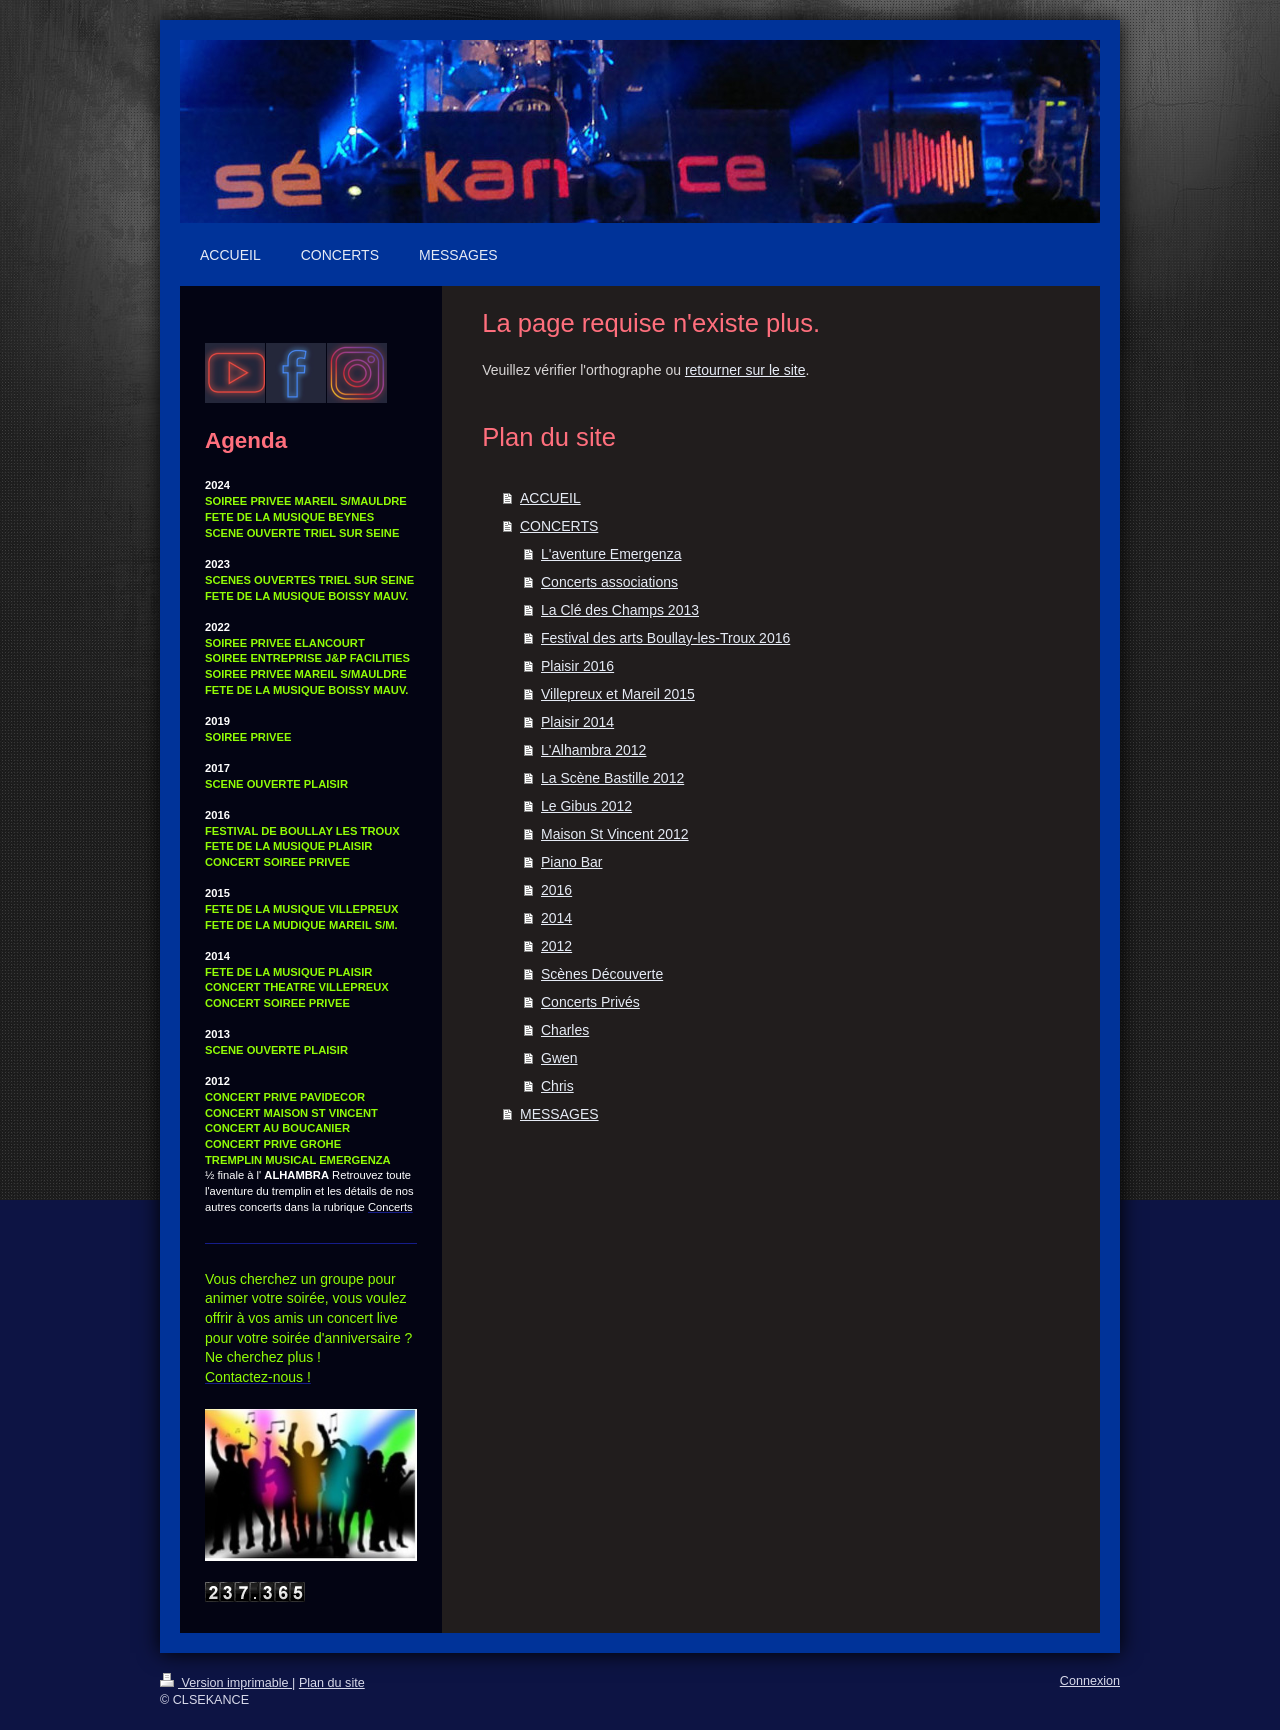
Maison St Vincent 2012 (615, 834)
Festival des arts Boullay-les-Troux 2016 (665, 638)
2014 (556, 918)
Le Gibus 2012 (586, 806)
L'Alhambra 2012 (593, 750)
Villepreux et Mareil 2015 (618, 694)
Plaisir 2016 (577, 666)
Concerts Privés (590, 1002)
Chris (557, 1086)
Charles (565, 1030)
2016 (556, 890)
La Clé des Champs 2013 (620, 610)
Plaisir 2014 (577, 722)
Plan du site (332, 1683)
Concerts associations (609, 582)
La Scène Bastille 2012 (612, 778)
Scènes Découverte (602, 974)
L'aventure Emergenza (611, 554)
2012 (556, 946)
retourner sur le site (745, 370)
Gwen (559, 1058)
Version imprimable (226, 1683)
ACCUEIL (550, 498)
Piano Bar (571, 862)
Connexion (1090, 1681)
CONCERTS (559, 526)
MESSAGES (559, 1114)
